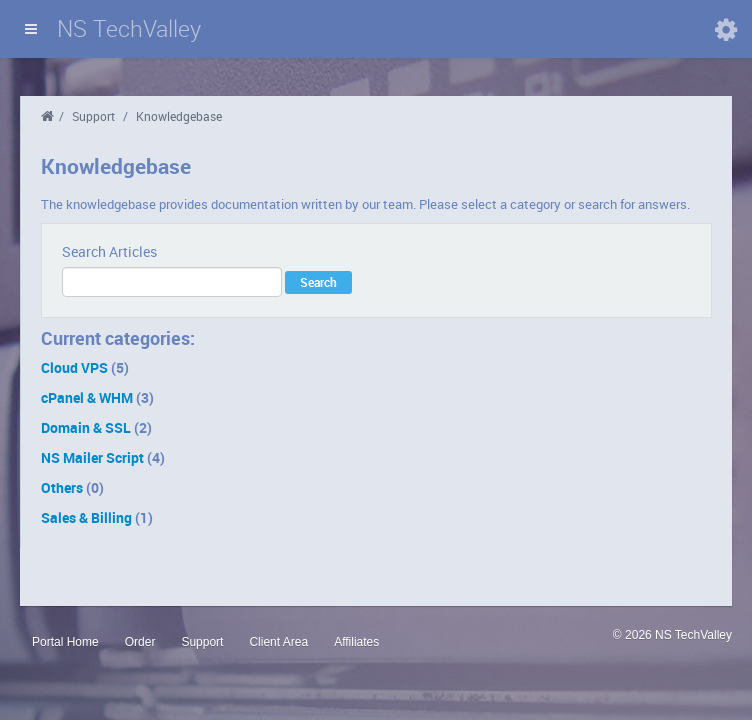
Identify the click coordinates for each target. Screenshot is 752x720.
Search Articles (109, 251)
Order (140, 642)
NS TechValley (129, 28)
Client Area (278, 642)
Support (93, 116)
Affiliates (356, 642)
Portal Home (65, 642)
